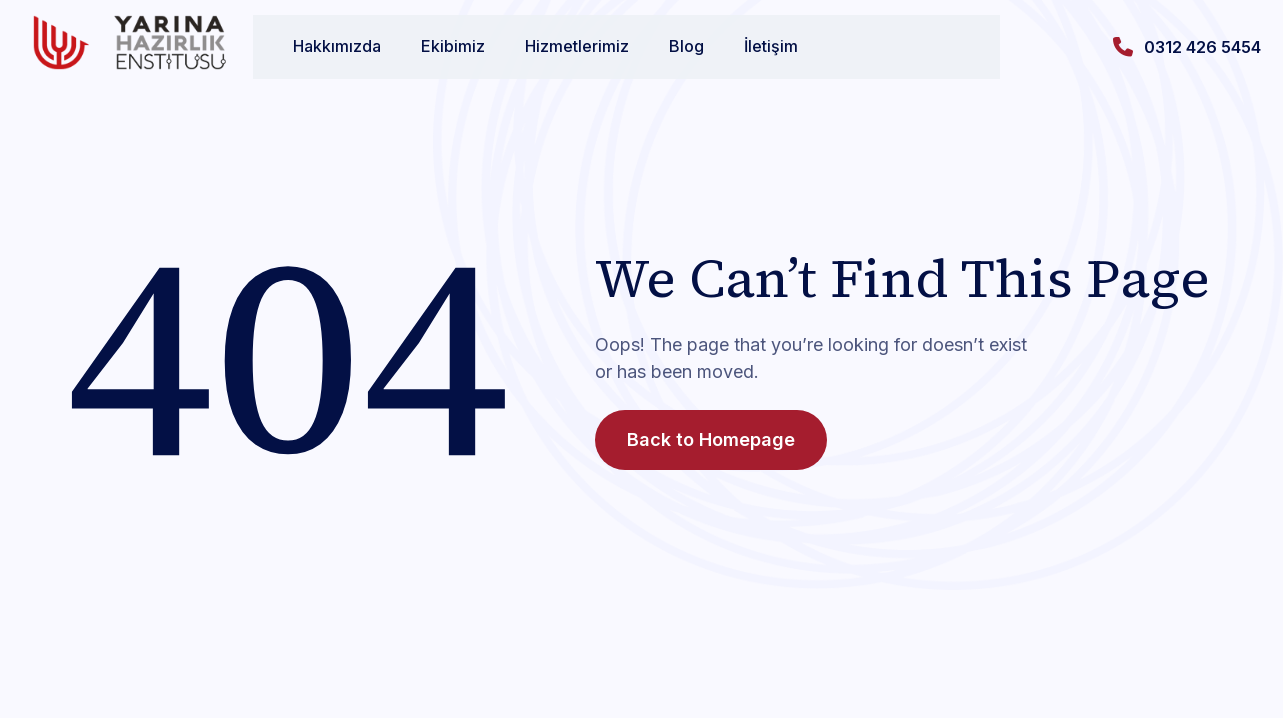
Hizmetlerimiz (557, 46)
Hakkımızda (317, 46)
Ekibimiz (433, 46)
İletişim (751, 46)
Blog (666, 46)
